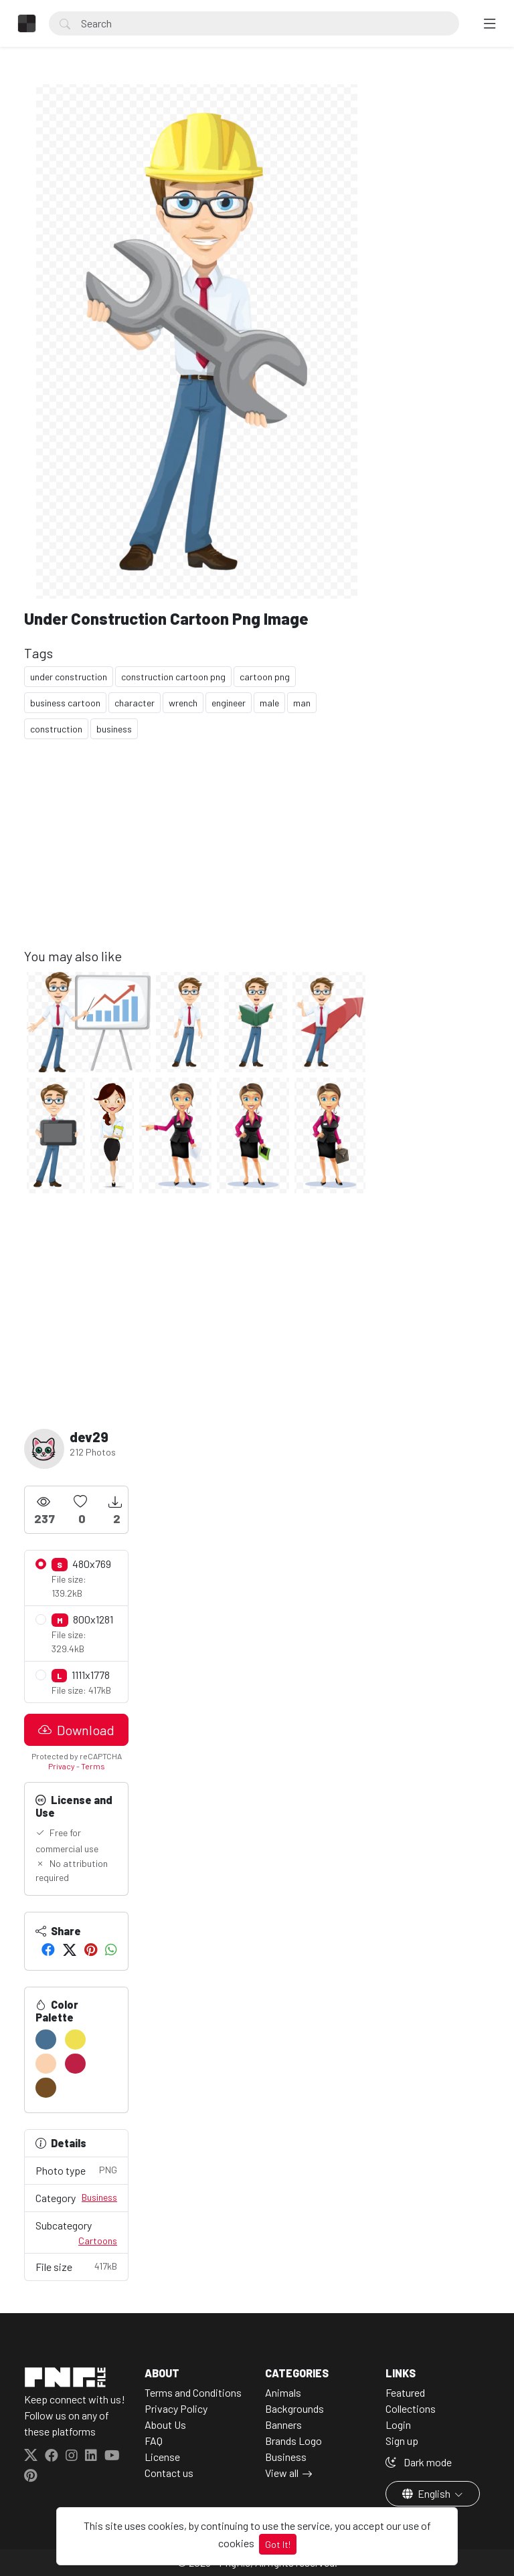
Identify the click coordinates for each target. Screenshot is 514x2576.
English (427, 2493)
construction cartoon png (173, 676)
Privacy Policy (176, 2408)
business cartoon (65, 702)
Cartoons (97, 2240)
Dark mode (419, 2462)
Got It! (277, 2544)
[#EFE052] (75, 2039)
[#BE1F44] (75, 2064)
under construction (68, 676)
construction (56, 728)
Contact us (169, 2472)
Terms (93, 1766)
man (302, 702)
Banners (283, 2424)
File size (76, 2266)
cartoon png (265, 676)
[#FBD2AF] (45, 2064)
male (269, 702)
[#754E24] (45, 2088)
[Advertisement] (196, 854)
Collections (411, 2408)
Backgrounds (294, 2408)
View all (281, 2472)
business (114, 728)
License (162, 2456)
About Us (165, 2424)
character (134, 702)
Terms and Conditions (193, 2392)
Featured (405, 2392)
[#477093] (45, 2039)
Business (99, 2197)
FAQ (154, 2440)
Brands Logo (293, 2440)
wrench (183, 702)
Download (76, 1730)
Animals (283, 2392)
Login (398, 2424)
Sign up (402, 2440)
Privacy (61, 1766)
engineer (228, 702)
